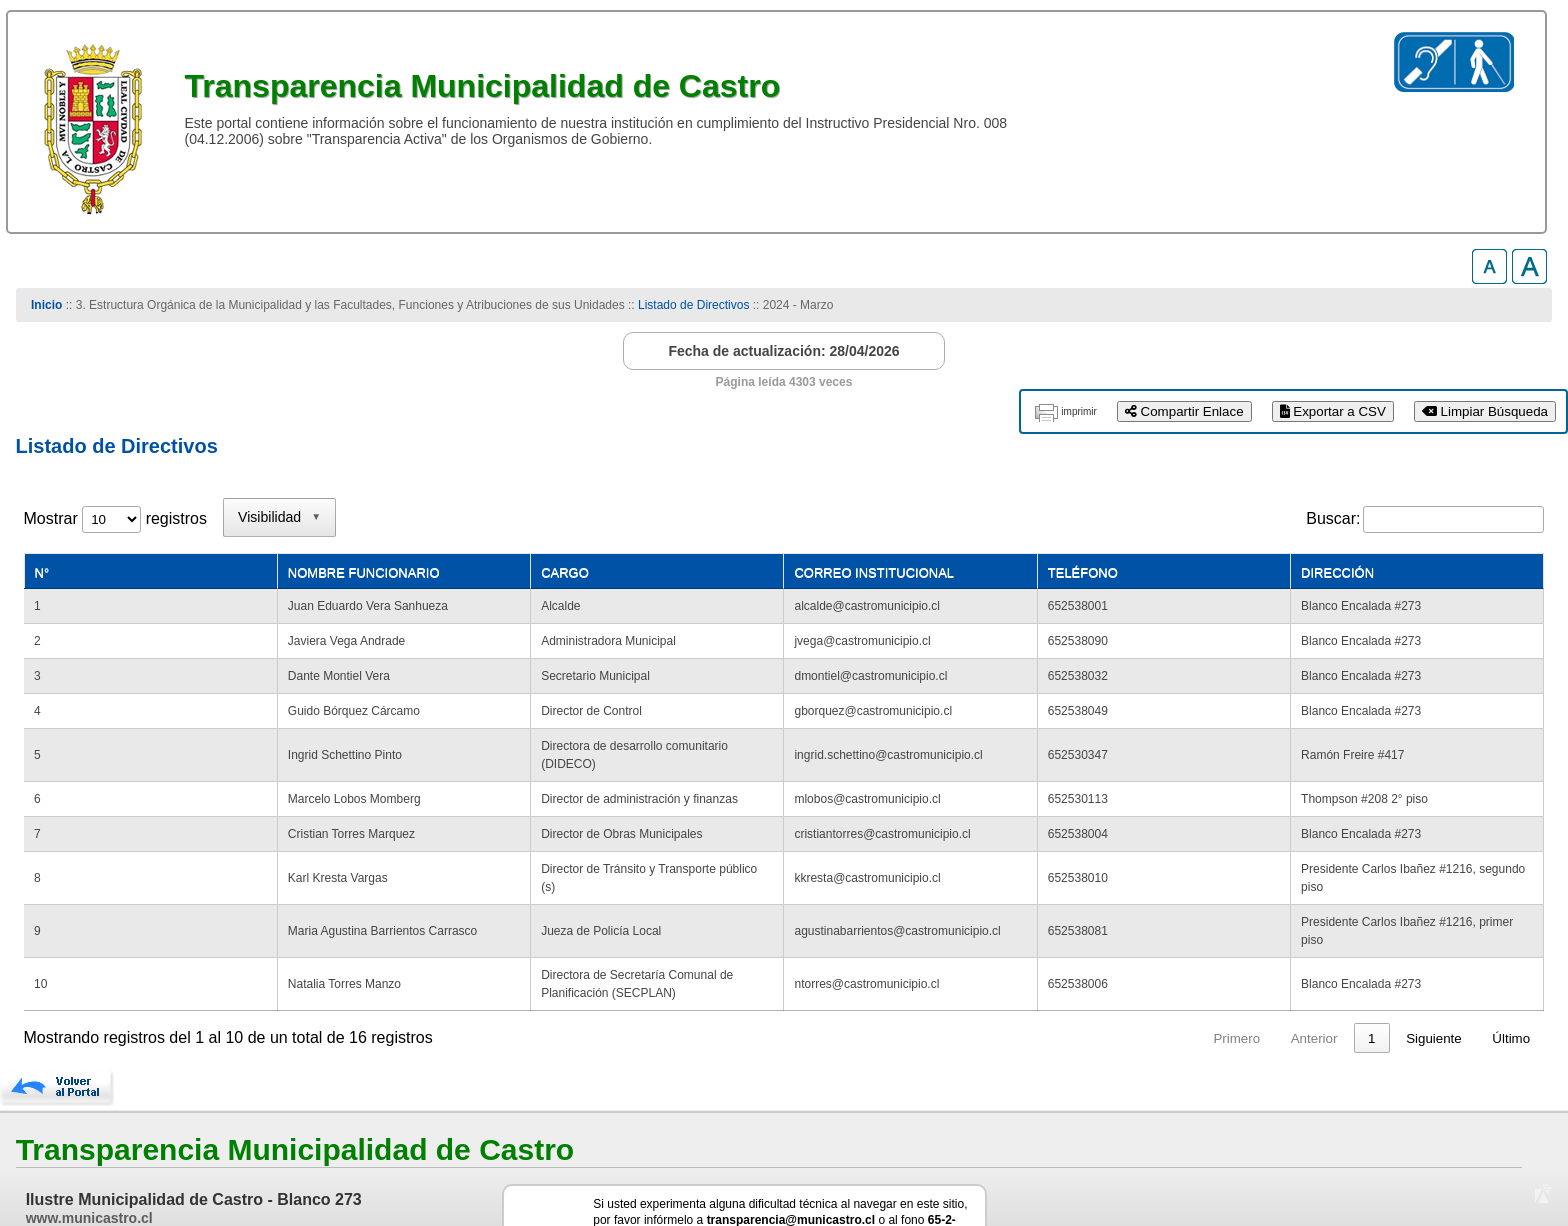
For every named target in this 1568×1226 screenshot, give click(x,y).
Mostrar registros (115, 518)
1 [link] (1333, 966)
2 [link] (1371, 966)
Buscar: (1333, 518)
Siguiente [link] (1434, 966)
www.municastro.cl (89, 1146)
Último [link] (1511, 966)
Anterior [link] (1276, 966)
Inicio (46, 305)
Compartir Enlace (1184, 411)
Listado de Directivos (693, 305)
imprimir (1079, 411)
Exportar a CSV (1333, 411)
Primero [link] (1198, 966)
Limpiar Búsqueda (1485, 411)
